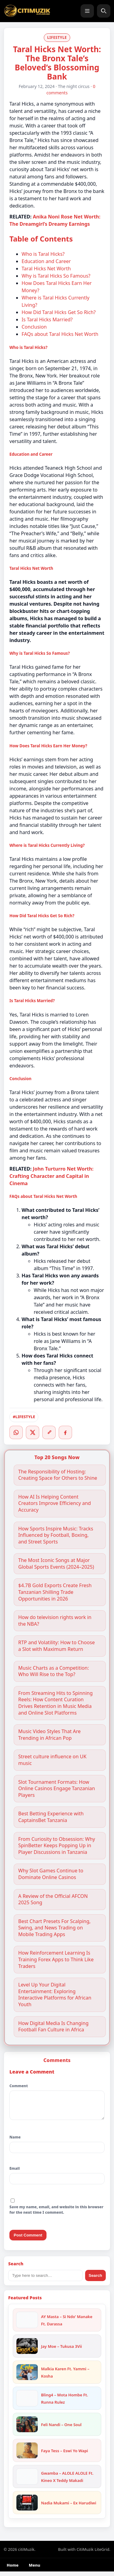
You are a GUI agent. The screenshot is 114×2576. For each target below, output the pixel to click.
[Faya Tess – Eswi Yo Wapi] (27, 2455)
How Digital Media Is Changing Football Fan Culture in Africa (53, 2026)
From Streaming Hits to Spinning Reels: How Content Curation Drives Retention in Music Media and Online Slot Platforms (55, 1703)
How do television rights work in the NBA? (55, 1620)
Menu (34, 2569)
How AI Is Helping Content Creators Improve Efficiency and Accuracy (54, 1503)
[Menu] (87, 11)
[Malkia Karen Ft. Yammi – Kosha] (27, 2376)
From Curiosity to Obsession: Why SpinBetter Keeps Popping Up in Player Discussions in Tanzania (56, 1845)
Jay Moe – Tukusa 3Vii (61, 2351)
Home (13, 2569)
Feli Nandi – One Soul (61, 2429)
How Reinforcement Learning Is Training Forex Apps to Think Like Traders (56, 1959)
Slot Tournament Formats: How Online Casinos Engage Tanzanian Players (56, 1788)
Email (14, 2172)
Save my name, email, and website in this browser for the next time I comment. (56, 2214)
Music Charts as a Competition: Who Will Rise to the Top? (53, 1671)
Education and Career (46, 261)
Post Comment (28, 2239)
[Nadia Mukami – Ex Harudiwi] (27, 2507)
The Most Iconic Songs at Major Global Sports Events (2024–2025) (56, 1563)
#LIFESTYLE (24, 1416)
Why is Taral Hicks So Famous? (56, 275)
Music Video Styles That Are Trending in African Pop (49, 1734)
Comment (18, 2085)
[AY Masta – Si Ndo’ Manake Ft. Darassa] (27, 2324)
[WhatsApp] (16, 1432)
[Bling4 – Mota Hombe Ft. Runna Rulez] (27, 2403)
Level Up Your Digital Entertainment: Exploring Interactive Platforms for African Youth (54, 1995)
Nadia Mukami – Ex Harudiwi (68, 2507)
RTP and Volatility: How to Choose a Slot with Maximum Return (56, 1645)
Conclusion (34, 326)
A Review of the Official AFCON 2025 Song (53, 1899)
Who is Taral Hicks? (43, 254)
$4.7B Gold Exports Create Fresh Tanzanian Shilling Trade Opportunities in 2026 (55, 1592)
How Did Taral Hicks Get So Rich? (59, 312)
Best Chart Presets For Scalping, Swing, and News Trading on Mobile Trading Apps (54, 1928)
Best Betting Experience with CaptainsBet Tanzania (51, 1817)
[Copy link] (49, 1432)
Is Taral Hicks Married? (47, 319)
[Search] (103, 11)
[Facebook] (65, 1432)
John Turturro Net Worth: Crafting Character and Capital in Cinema (51, 1176)
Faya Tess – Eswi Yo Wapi (64, 2455)
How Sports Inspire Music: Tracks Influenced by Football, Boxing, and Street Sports (55, 1535)
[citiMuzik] (27, 11)
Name (15, 2141)
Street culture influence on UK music (52, 1759)
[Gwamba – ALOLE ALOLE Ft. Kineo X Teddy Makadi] (27, 2481)
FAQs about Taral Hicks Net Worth (60, 334)
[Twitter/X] (32, 1432)
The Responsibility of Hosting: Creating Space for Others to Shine (57, 1475)
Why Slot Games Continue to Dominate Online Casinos (50, 1874)
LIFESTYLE (57, 37)
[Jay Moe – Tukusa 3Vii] (27, 2350)
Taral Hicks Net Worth (46, 268)
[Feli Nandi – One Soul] (27, 2429)
